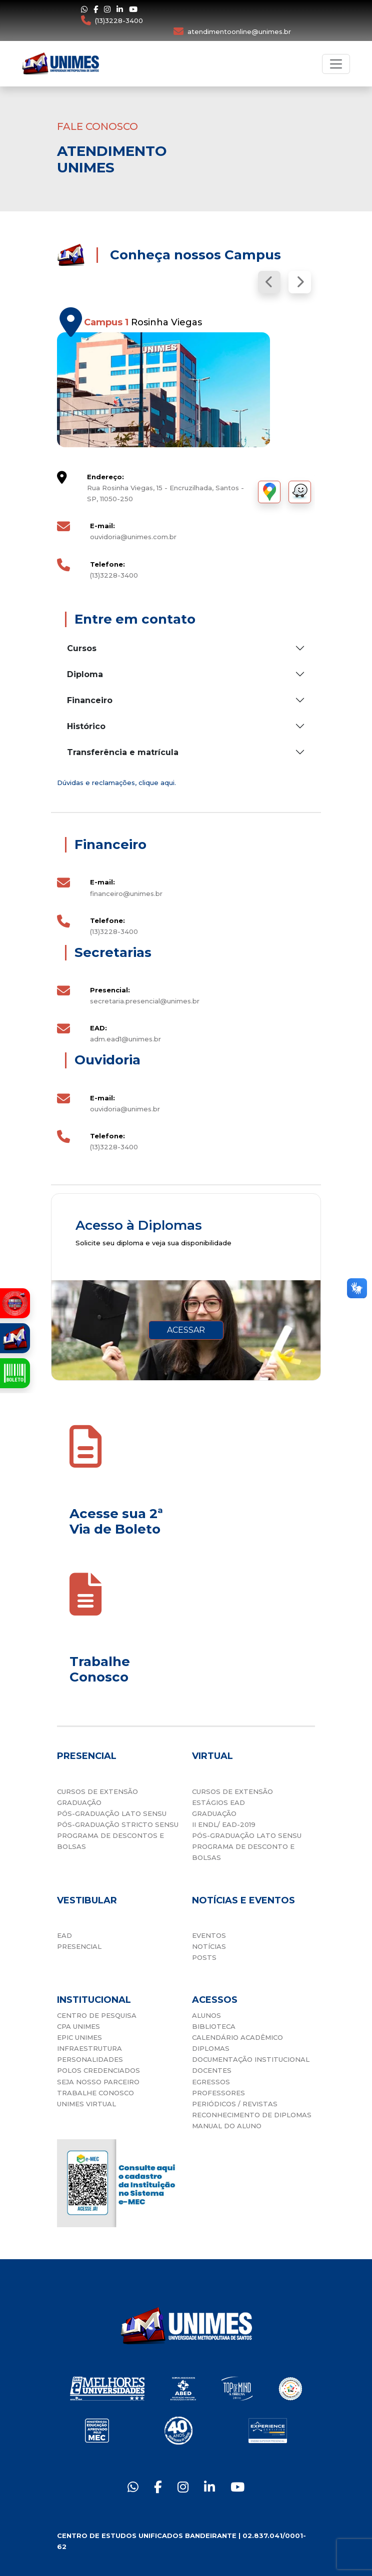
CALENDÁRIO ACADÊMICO (237, 2037)
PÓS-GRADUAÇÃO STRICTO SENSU (117, 1824)
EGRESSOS (211, 2082)
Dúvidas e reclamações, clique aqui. (116, 783)
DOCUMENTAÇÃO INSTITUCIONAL (251, 2059)
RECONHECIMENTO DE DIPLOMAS (252, 2115)
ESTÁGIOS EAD (218, 1802)
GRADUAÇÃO (79, 1802)
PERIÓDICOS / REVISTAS (235, 2104)
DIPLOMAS (211, 2048)
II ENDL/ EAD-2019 (224, 1824)
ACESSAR (186, 1330)
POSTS (204, 1957)
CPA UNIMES (78, 2026)
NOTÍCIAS (209, 1946)
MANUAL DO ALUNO (227, 2126)
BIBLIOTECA (214, 2026)
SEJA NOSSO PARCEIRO (98, 2082)
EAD (64, 1935)
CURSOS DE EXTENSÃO (97, 1791)
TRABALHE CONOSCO (95, 2093)
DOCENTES (212, 2070)
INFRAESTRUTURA (89, 2048)
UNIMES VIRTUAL (86, 2104)
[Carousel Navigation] (186, 282)
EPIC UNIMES (79, 2037)
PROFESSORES (218, 2093)
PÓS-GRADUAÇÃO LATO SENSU (111, 1813)
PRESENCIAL (79, 1946)
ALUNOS (206, 2015)
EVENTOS (209, 1935)
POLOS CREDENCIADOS (98, 2070)
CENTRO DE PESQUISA (96, 2015)
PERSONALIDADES (90, 2059)
